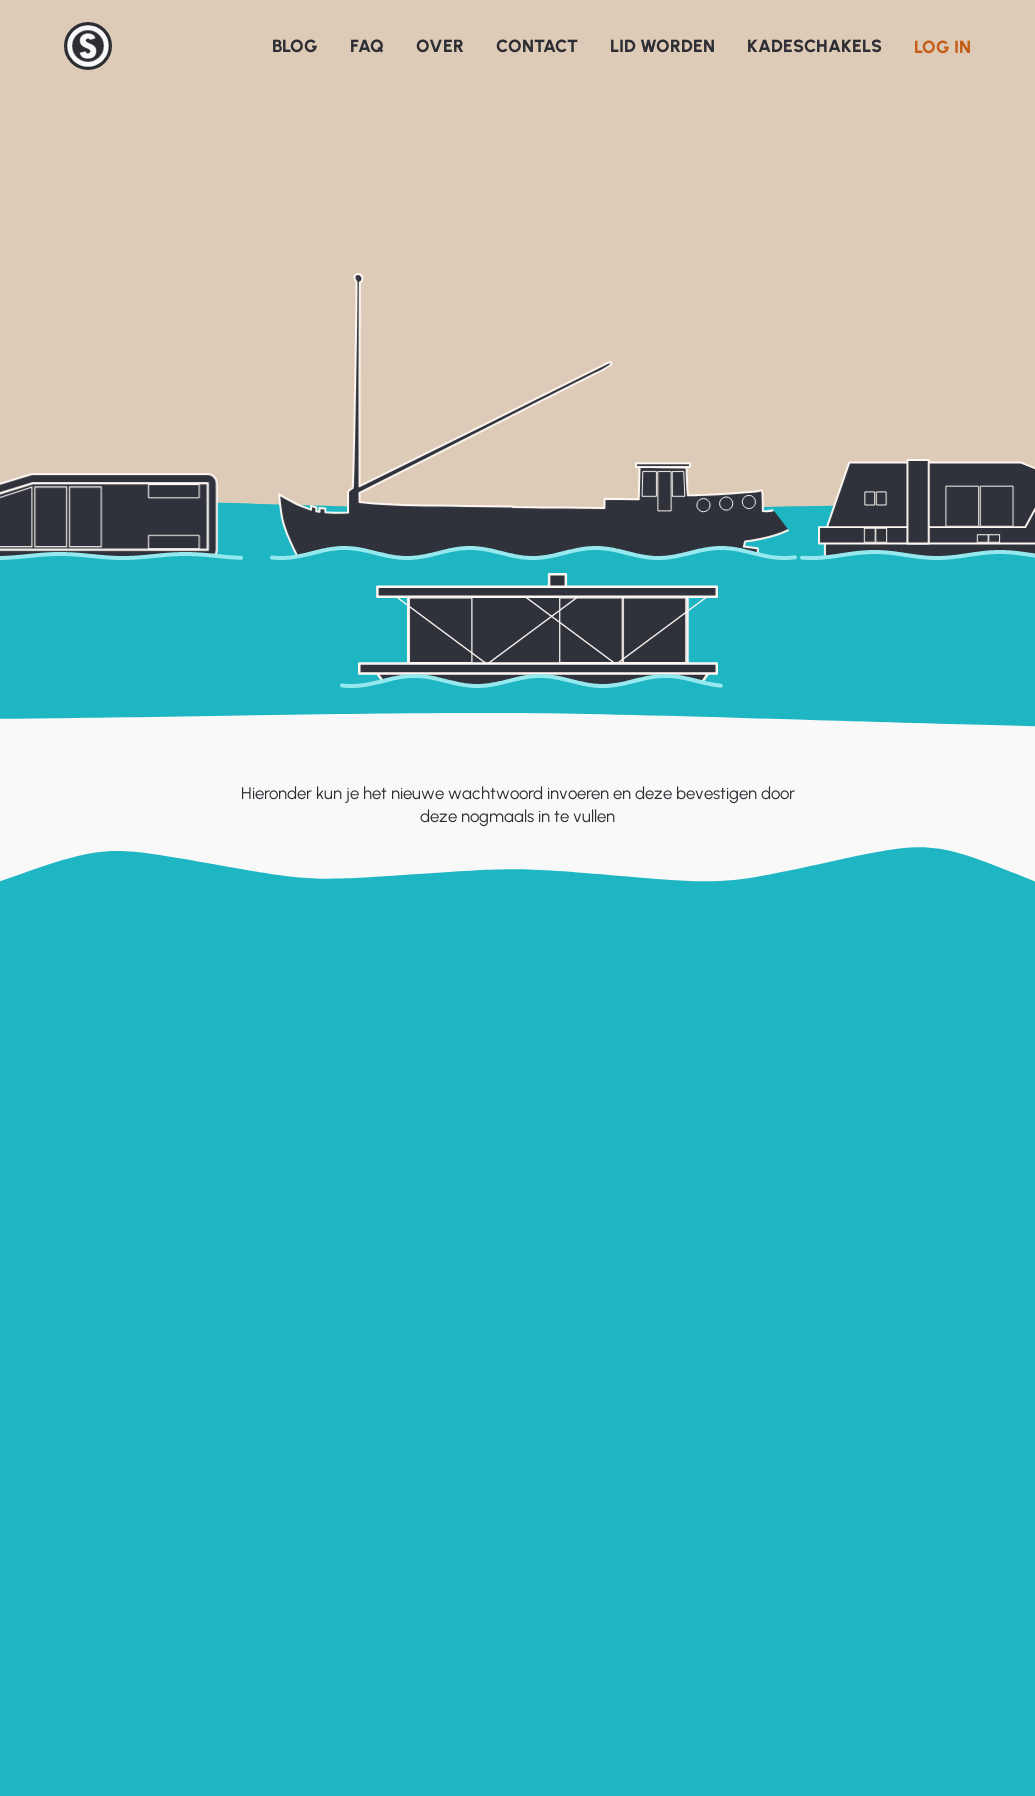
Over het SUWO (330, 1547)
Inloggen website (78, 1490)
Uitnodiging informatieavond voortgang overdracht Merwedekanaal (885, 1615)
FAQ (367, 45)
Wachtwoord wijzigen (509, 1171)
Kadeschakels (814, 45)
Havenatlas (568, 1519)
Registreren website (88, 1519)
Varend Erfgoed (584, 1605)
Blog (295, 45)
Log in (942, 47)
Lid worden (662, 45)
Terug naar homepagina (517, 1262)
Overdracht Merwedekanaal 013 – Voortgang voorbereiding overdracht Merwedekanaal (898, 1723)
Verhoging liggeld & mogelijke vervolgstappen (888, 1668)
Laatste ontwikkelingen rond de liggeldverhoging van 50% (894, 1560)
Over (440, 45)
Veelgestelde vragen (346, 1519)
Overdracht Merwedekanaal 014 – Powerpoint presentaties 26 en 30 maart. (898, 1507)
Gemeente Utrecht (595, 1490)
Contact (537, 45)
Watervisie (564, 1547)
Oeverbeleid (571, 1576)
